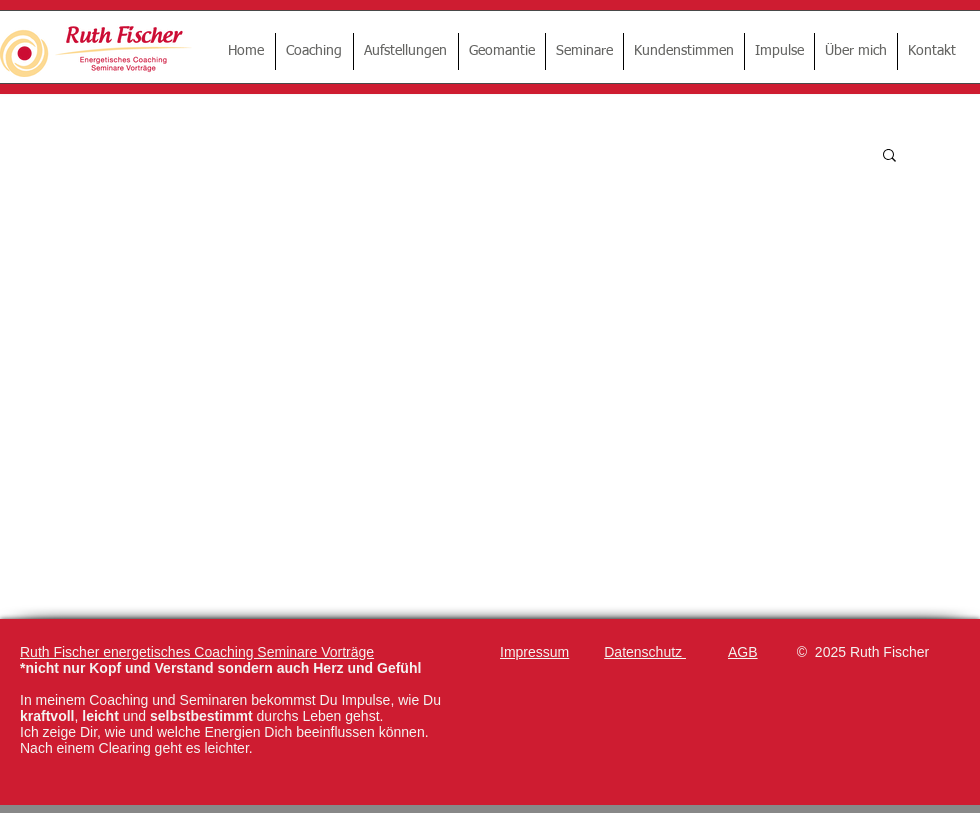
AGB (743, 652)
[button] (889, 156)
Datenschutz (645, 652)
